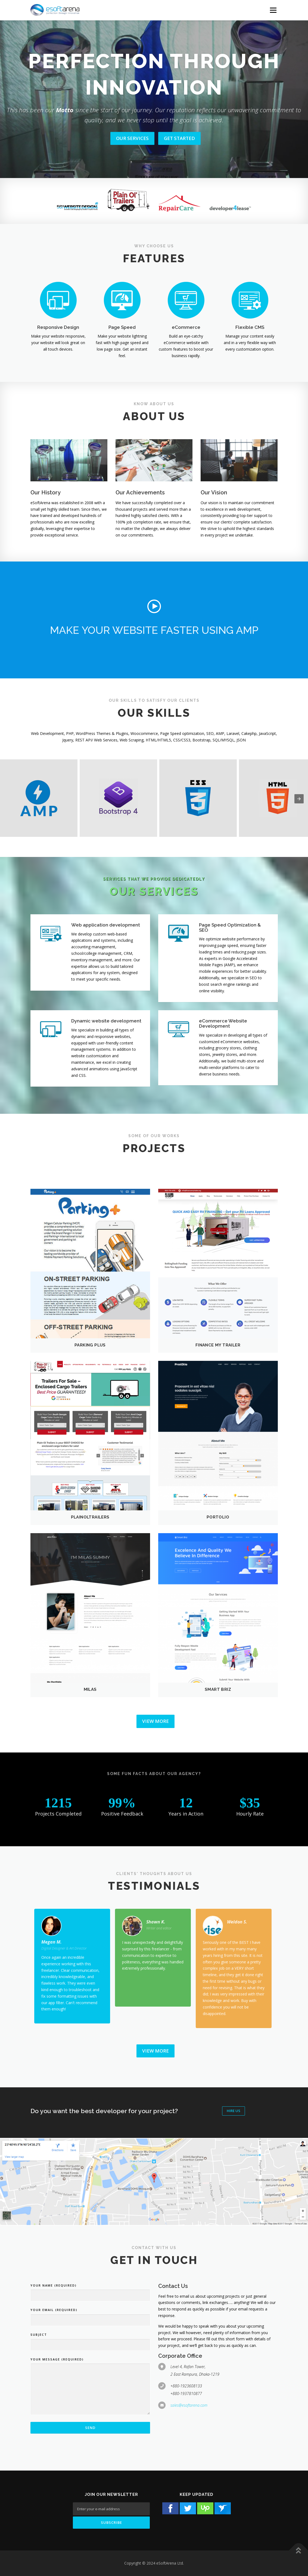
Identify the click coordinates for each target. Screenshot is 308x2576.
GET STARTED (179, 138)
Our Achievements (140, 492)
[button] (154, 606)
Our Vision (214, 492)
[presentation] (299, 798)
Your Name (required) (53, 2285)
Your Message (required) (57, 2359)
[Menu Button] (273, 10)
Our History (45, 492)
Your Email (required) (53, 2310)
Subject (38, 2334)
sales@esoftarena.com (188, 2405)
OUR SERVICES (132, 138)
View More (155, 1721)
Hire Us (233, 2110)
